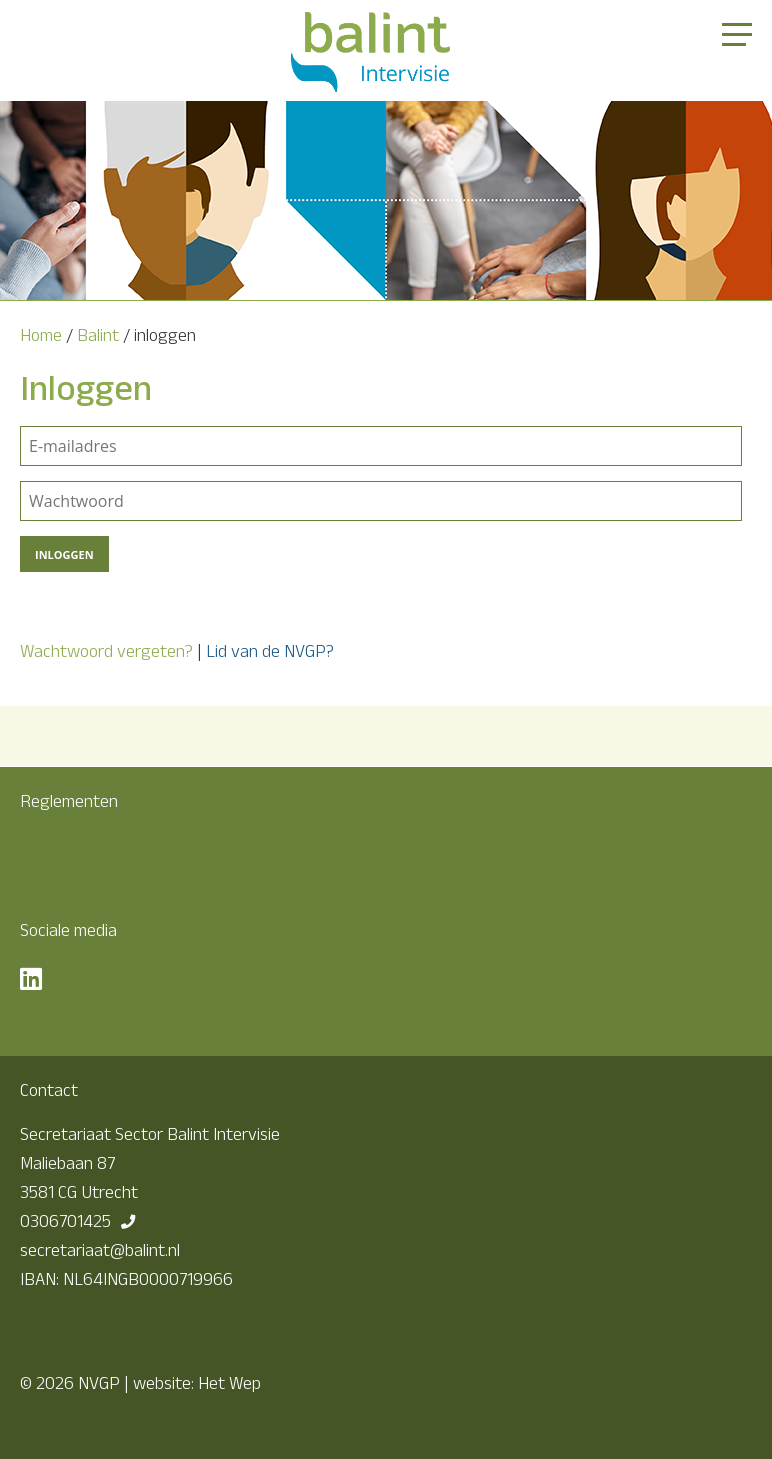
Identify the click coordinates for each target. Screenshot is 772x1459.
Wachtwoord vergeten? (106, 651)
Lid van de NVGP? (270, 651)
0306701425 (65, 1221)
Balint (98, 335)
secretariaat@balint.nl (100, 1250)
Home (41, 335)
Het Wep (229, 1383)
